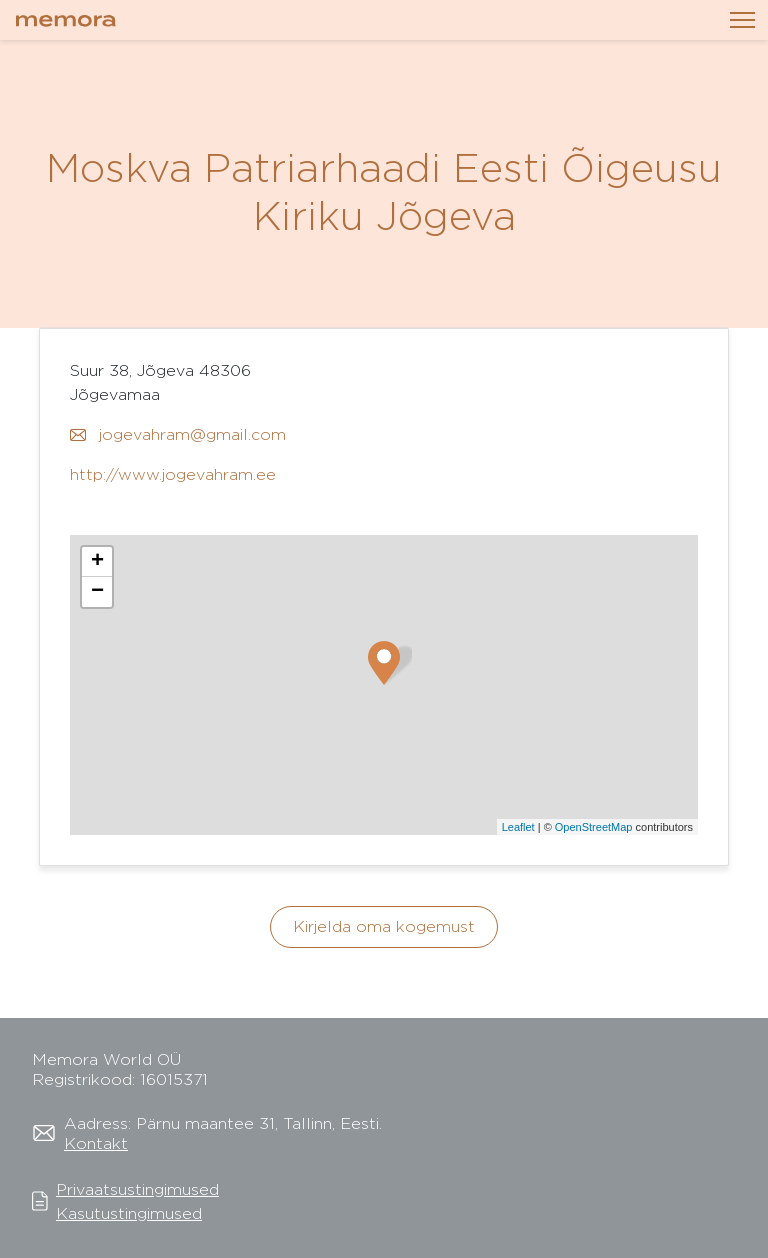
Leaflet (518, 827)
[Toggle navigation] (742, 20)
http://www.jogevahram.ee (173, 474)
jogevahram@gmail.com (178, 434)
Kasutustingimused (129, 1213)
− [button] (97, 592)
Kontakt (96, 1143)
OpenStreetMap (594, 827)
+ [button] (97, 562)
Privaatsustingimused (137, 1189)
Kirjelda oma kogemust (384, 926)
